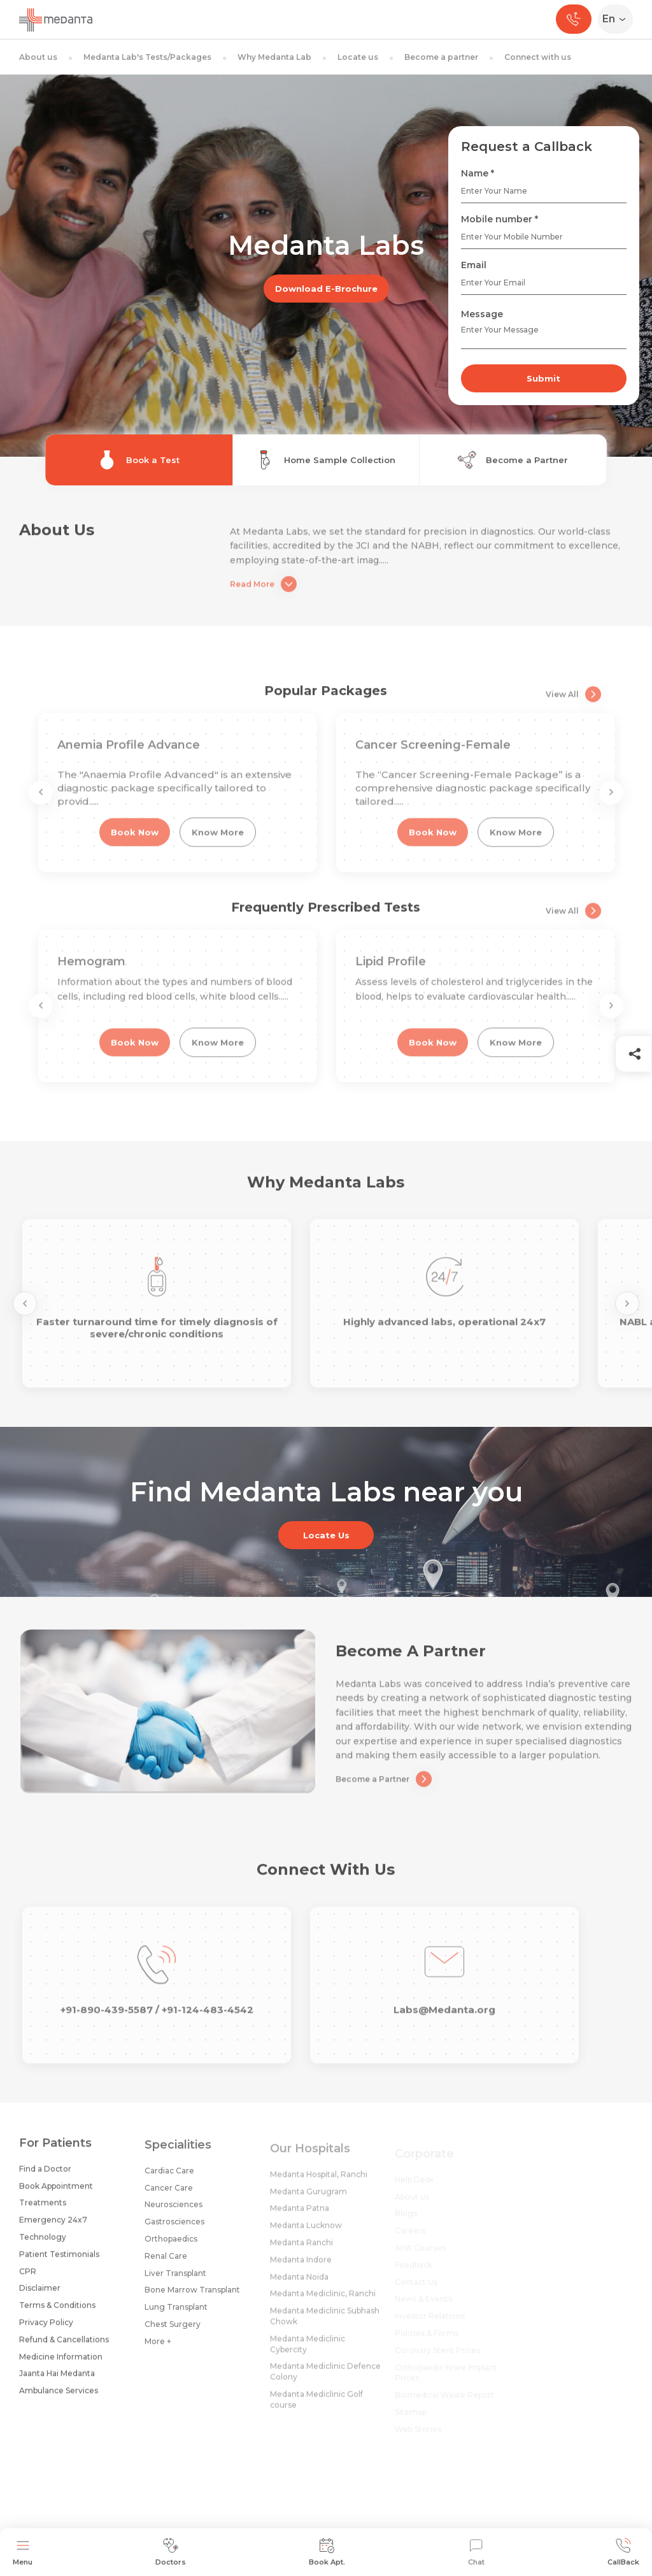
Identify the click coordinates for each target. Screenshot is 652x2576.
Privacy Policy (46, 2331)
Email (473, 265)
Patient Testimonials (59, 2263)
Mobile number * (499, 219)
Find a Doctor (45, 2178)
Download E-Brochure (326, 288)
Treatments (42, 2212)
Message (482, 314)
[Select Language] (618, 19)
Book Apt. (327, 2552)
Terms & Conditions (57, 2314)
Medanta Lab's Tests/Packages (147, 57)
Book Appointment (56, 2195)
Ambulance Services (58, 2400)
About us (38, 57)
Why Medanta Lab (274, 57)
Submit (543, 378)
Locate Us (326, 1535)
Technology (42, 2246)
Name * (477, 173)
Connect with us (537, 57)
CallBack (623, 2552)
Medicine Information (61, 2366)
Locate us (357, 57)
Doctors (170, 2552)
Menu (22, 2552)
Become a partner (441, 57)
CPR (27, 2281)
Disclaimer (39, 2298)
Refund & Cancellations (64, 2349)
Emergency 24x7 (53, 2229)
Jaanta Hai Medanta (57, 2383)
